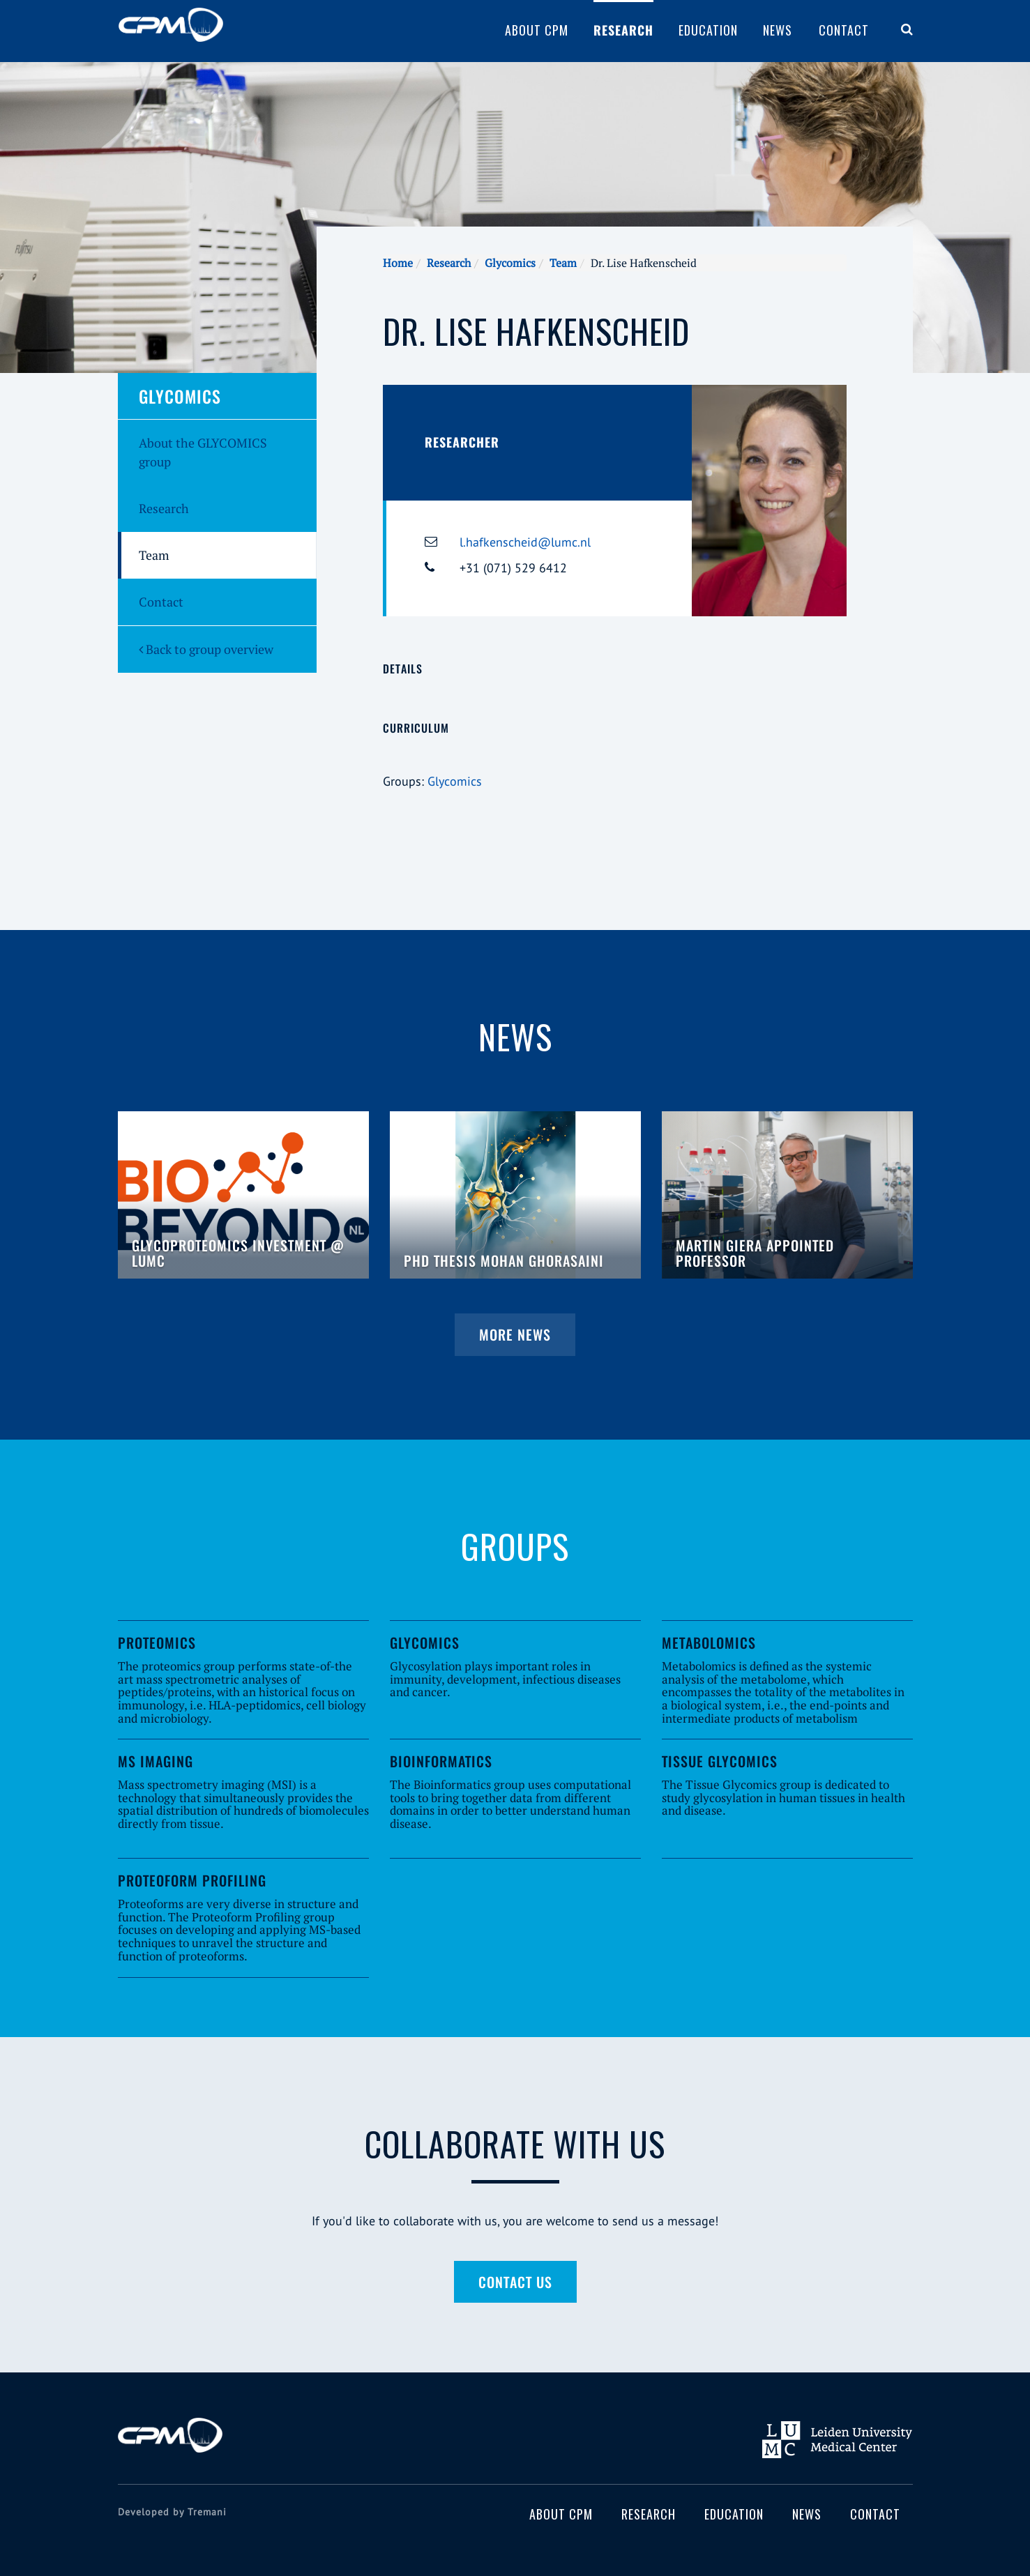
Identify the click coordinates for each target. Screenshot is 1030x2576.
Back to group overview (206, 649)
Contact (844, 30)
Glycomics (510, 262)
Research (623, 30)
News (777, 30)
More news (515, 1334)
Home (398, 262)
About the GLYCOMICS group (203, 452)
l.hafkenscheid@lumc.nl (525, 542)
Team (563, 262)
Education (708, 30)
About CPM (536, 30)
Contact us (515, 2281)
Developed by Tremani (172, 2512)
